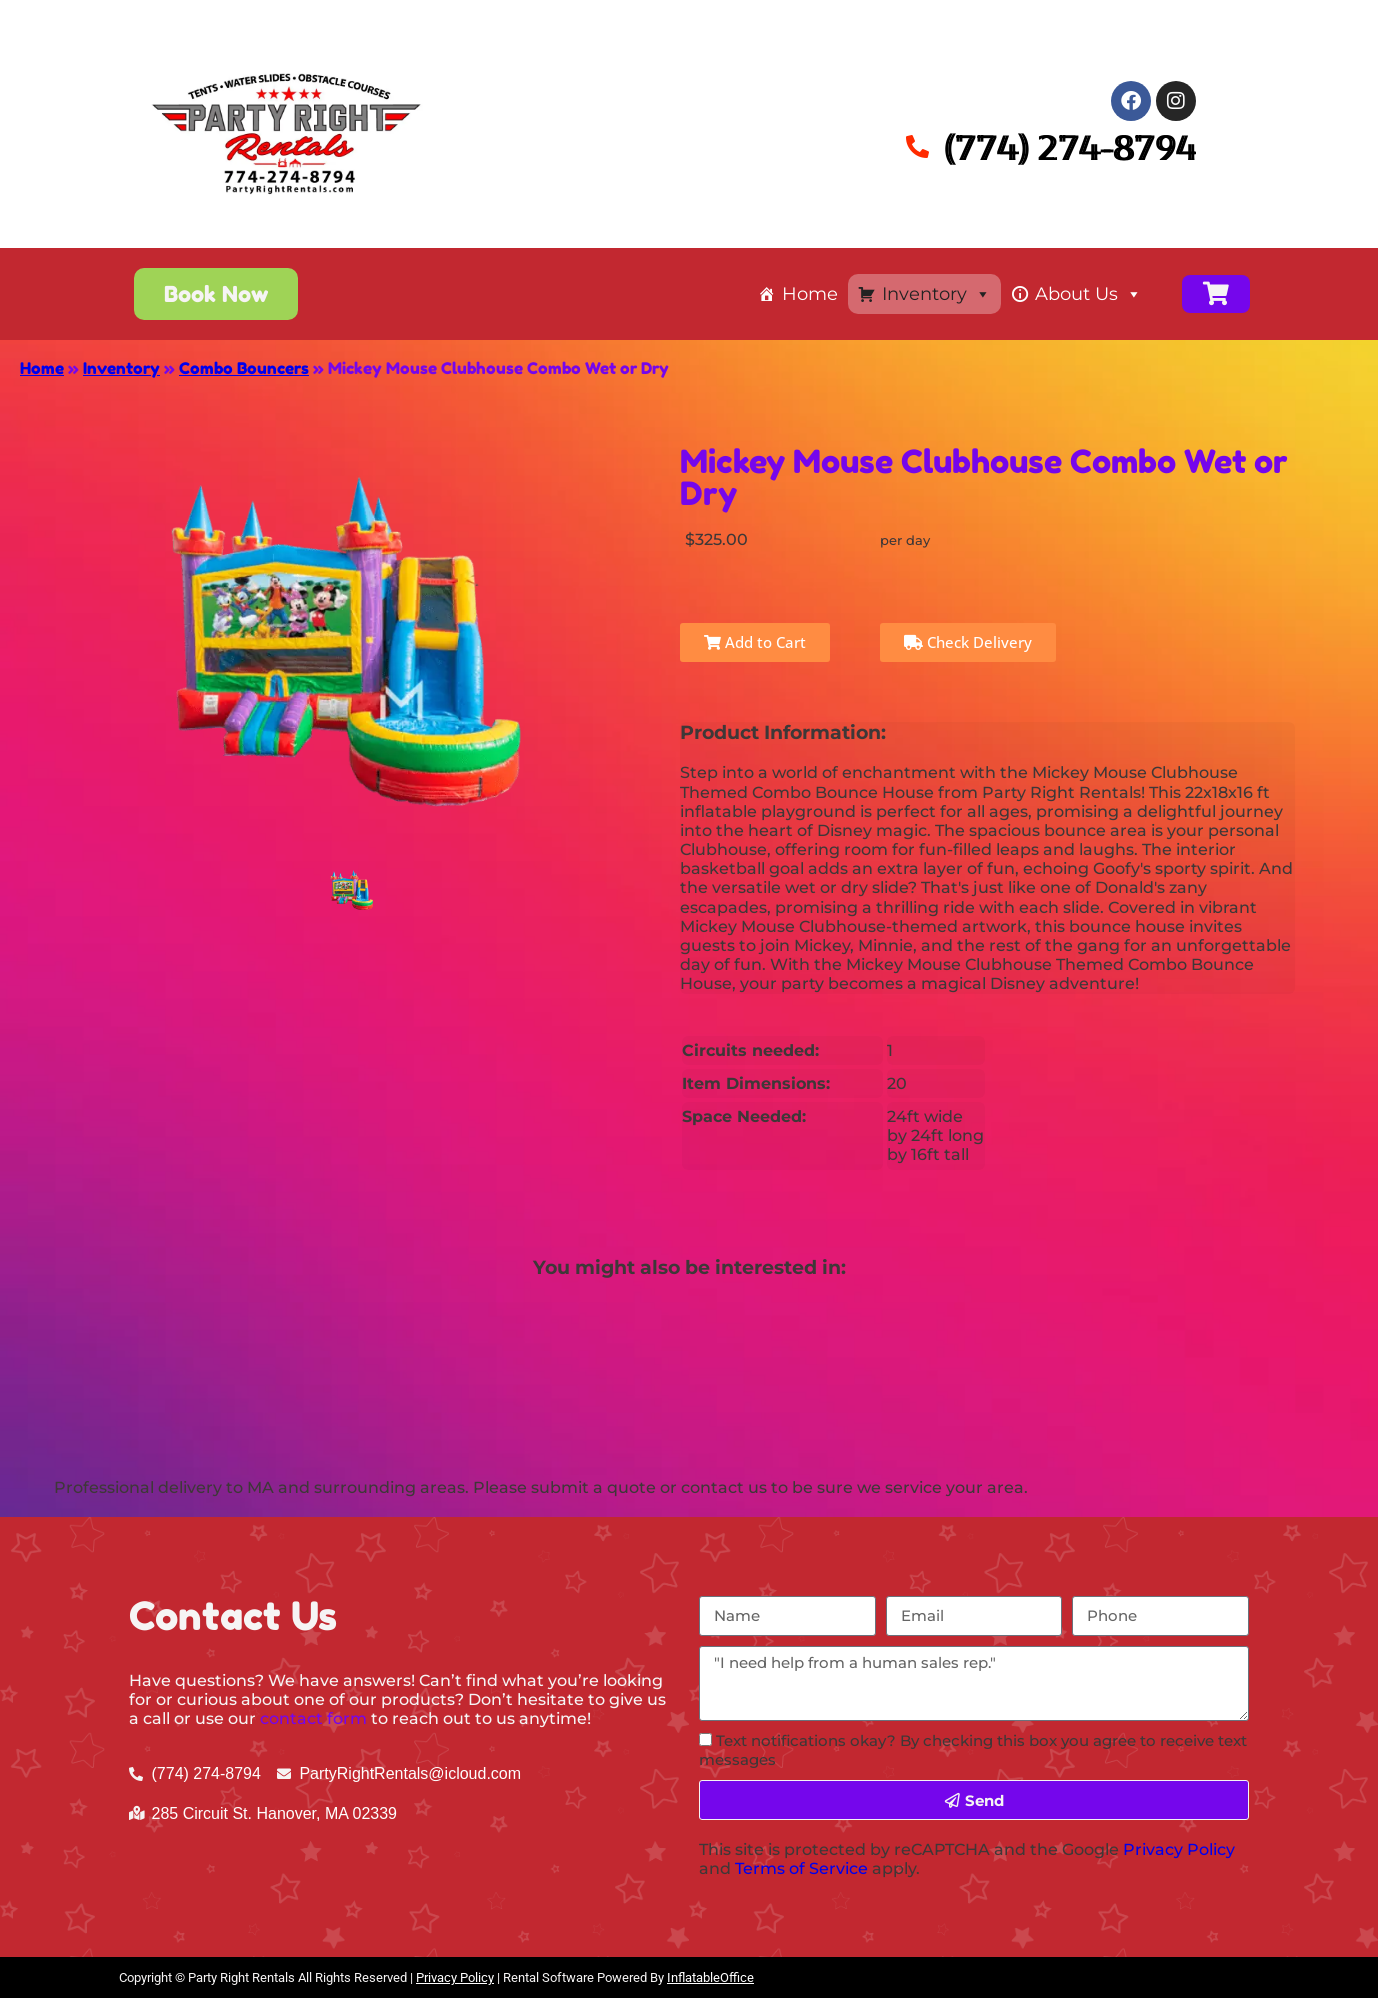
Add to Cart (755, 642)
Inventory (936, 294)
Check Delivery (968, 642)
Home (810, 294)
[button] (216, 294)
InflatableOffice (710, 1977)
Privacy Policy (1179, 1849)
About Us (1088, 294)
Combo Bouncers (244, 368)
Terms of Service (801, 1868)
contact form (313, 1718)
